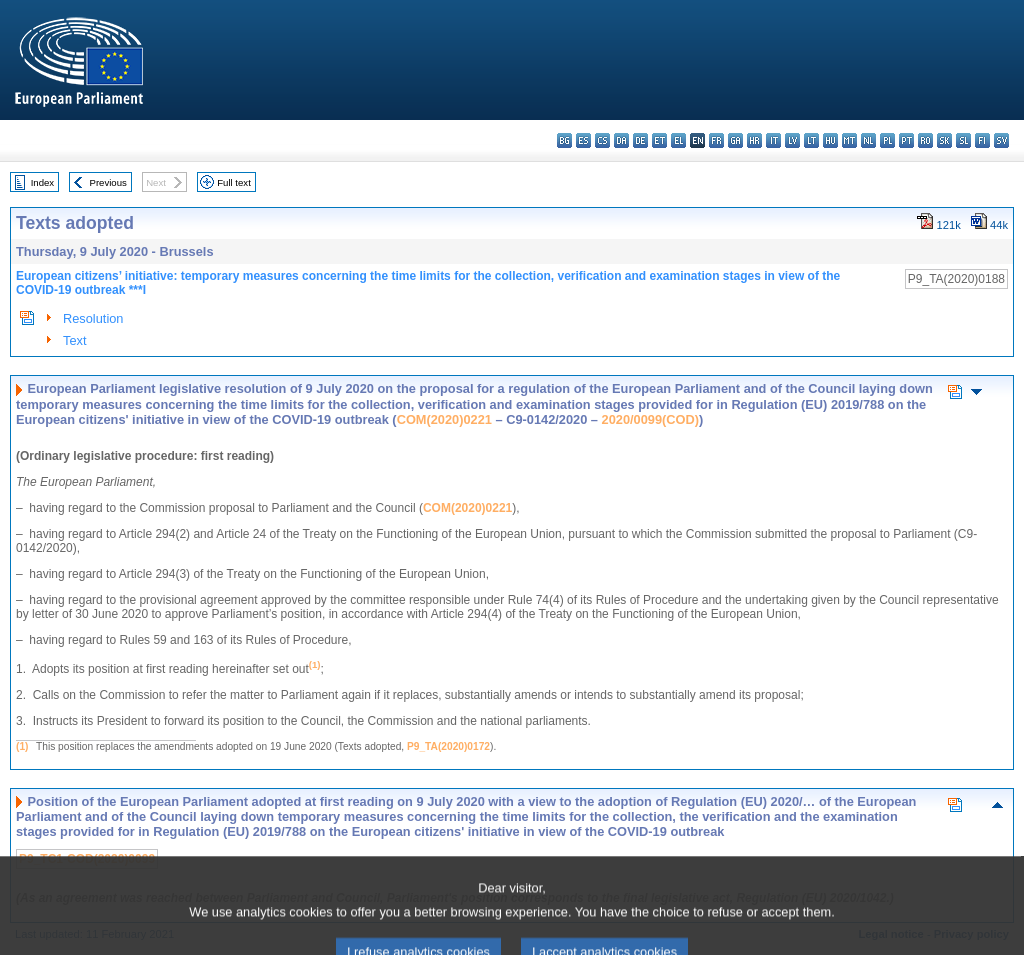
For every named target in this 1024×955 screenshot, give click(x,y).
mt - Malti (849, 140)
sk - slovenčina (944, 140)
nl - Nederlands (868, 140)
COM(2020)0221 (444, 419)
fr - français (716, 140)
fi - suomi (982, 140)
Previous (108, 182)
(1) (22, 746)
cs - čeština (602, 140)
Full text (234, 182)
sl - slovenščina (963, 140)
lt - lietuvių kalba (811, 140)
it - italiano (773, 140)
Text (74, 340)
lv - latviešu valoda (792, 140)
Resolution (93, 318)
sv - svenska (1001, 140)
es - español (583, 140)
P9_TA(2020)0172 (448, 746)
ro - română (925, 140)
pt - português (906, 140)
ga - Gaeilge (735, 140)
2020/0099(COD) (650, 419)
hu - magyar (830, 140)
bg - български (564, 140)
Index (42, 182)
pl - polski (887, 140)
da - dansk (621, 140)
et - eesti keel (659, 140)
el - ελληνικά (678, 140)
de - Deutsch (640, 140)
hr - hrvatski (754, 140)
